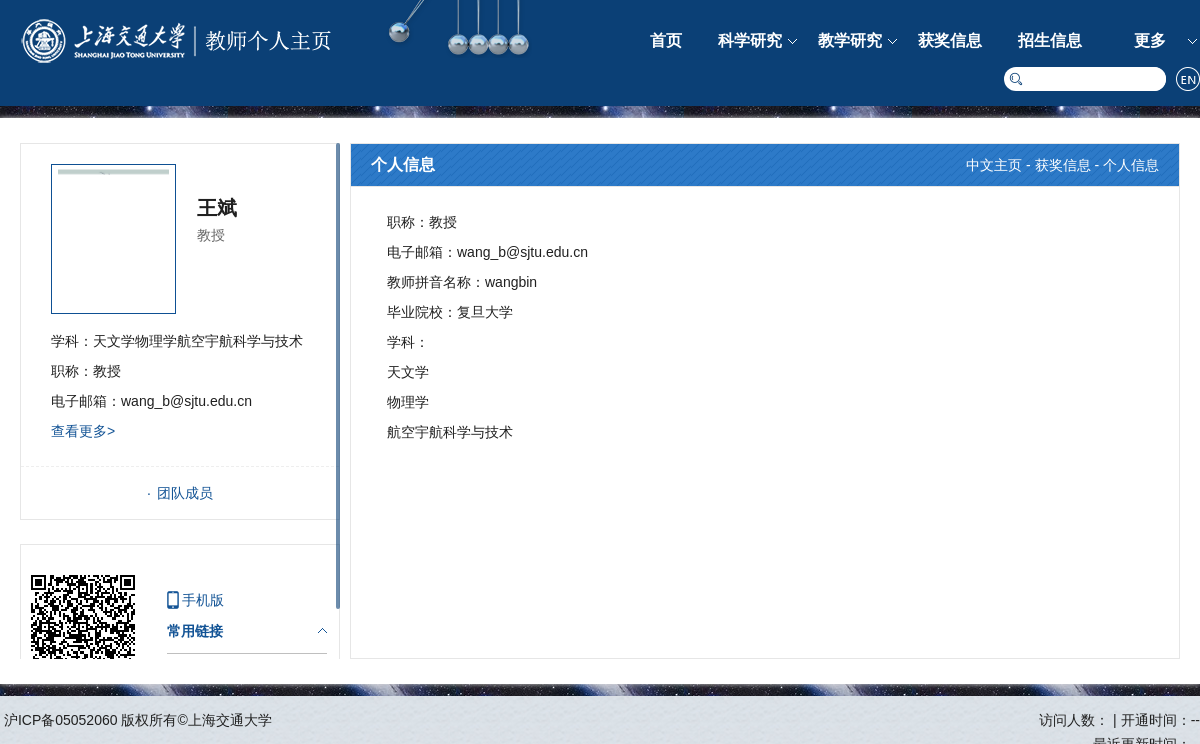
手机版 (203, 600)
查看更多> (83, 431)
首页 (666, 40)
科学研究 (750, 40)
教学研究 (850, 40)
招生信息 (1050, 40)
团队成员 (185, 493)
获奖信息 (950, 40)
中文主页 (994, 165)
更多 (1150, 40)
